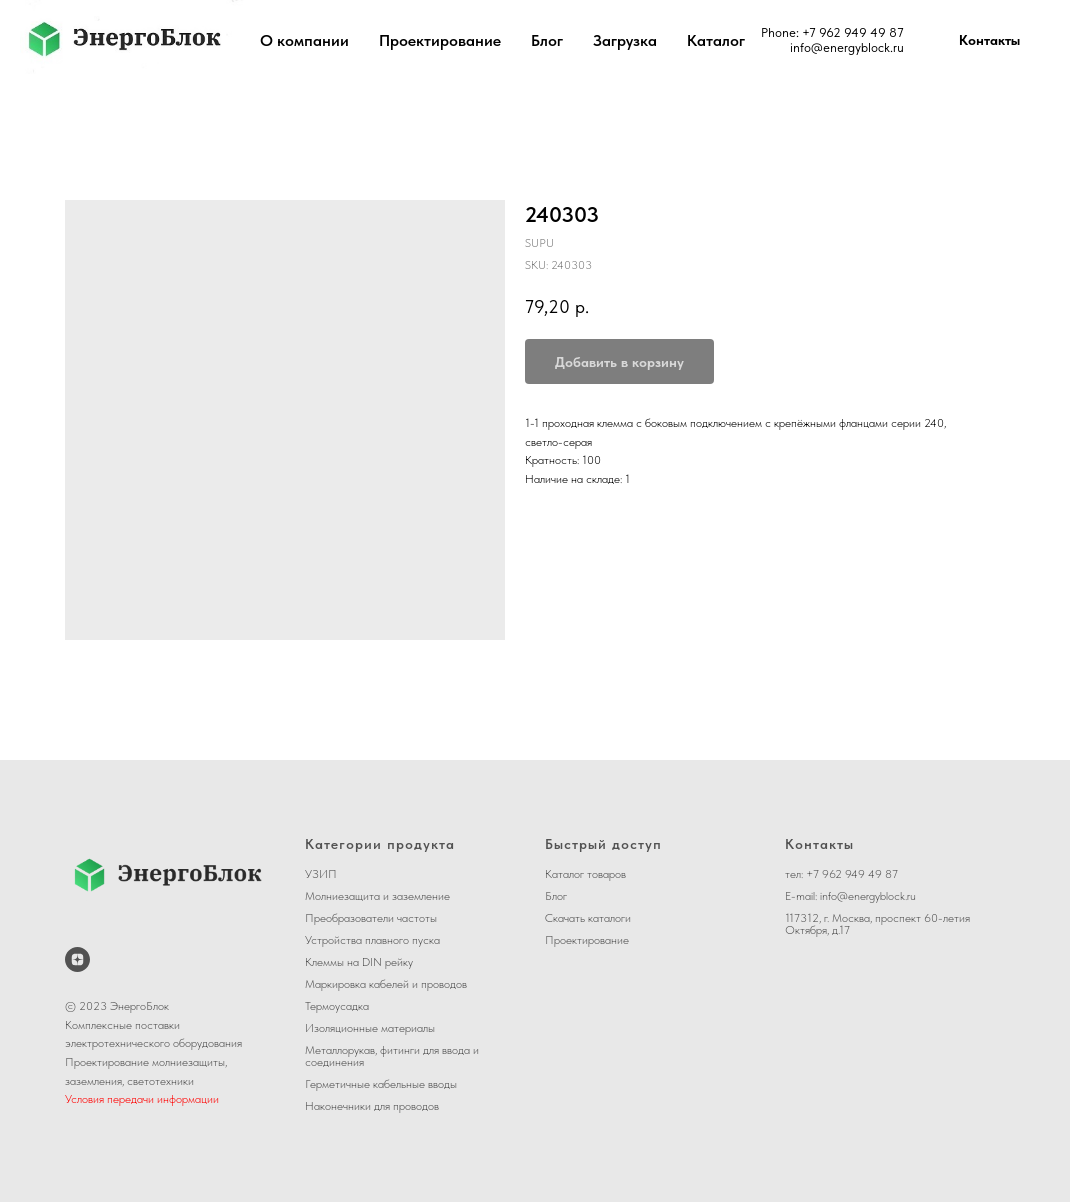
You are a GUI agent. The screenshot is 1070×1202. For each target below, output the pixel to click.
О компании (304, 40)
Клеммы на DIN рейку (359, 962)
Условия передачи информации (142, 1099)
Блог (547, 40)
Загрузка (625, 40)
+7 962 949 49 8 (849, 32)
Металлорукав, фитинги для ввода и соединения (392, 1056)
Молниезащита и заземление (377, 896)
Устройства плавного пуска (372, 940)
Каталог (716, 40)
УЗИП (321, 874)
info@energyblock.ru (847, 47)
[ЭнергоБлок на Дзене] (77, 959)
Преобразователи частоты (371, 918)
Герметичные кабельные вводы (381, 1084)
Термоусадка (337, 1006)
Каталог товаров (585, 874)
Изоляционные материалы (370, 1028)
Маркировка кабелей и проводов (386, 984)
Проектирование (440, 40)
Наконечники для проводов (372, 1106)
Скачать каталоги (588, 918)
